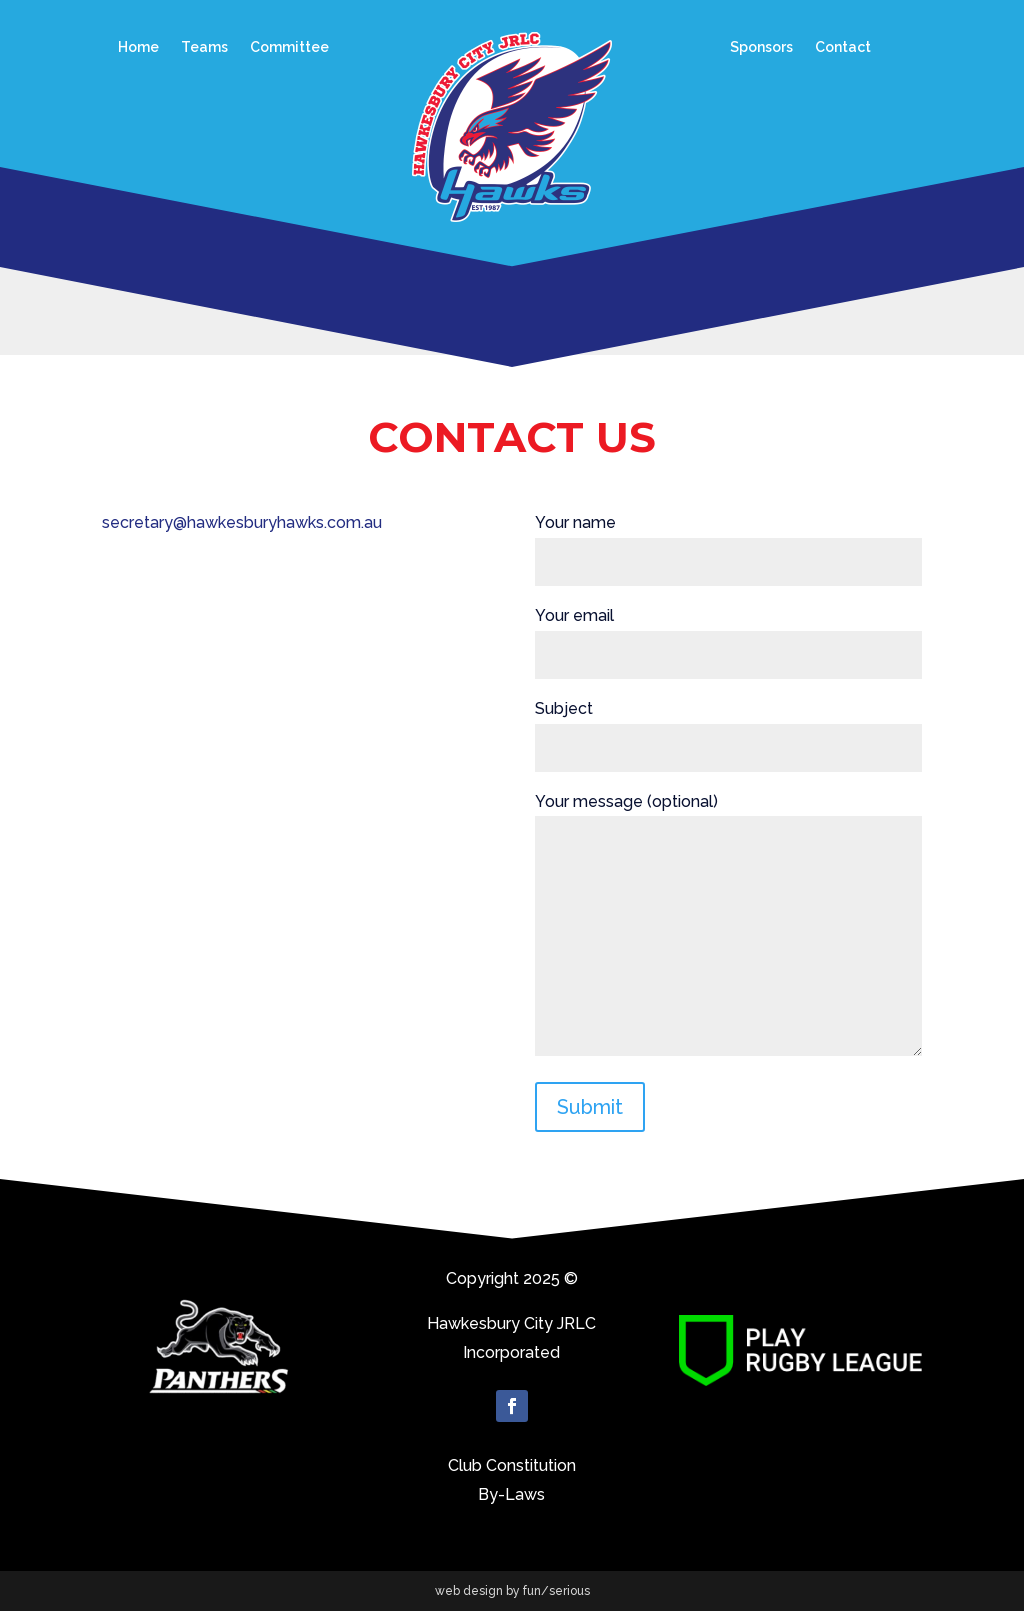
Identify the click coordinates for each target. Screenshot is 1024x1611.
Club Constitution (512, 1465)
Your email (728, 635)
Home (138, 47)
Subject (728, 728)
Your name (728, 542)
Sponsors (761, 47)
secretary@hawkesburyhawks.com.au (242, 522)
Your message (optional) (728, 926)
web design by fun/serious (512, 1591)
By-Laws (511, 1494)
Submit (590, 1107)
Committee (289, 47)
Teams (204, 47)
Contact (843, 47)
